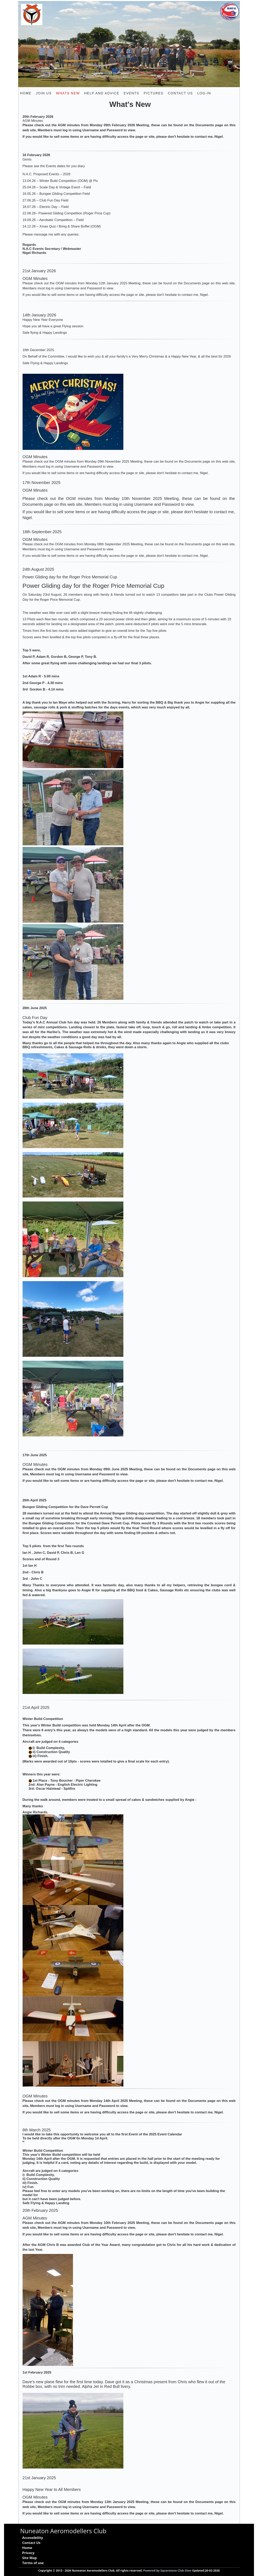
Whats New (68, 93)
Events (131, 93)
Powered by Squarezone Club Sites (167, 2570)
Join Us (44, 93)
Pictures (153, 93)
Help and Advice (101, 93)
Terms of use (33, 2562)
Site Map (29, 2557)
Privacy (28, 2552)
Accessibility (32, 2537)
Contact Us (180, 93)
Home (26, 93)
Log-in (204, 93)
